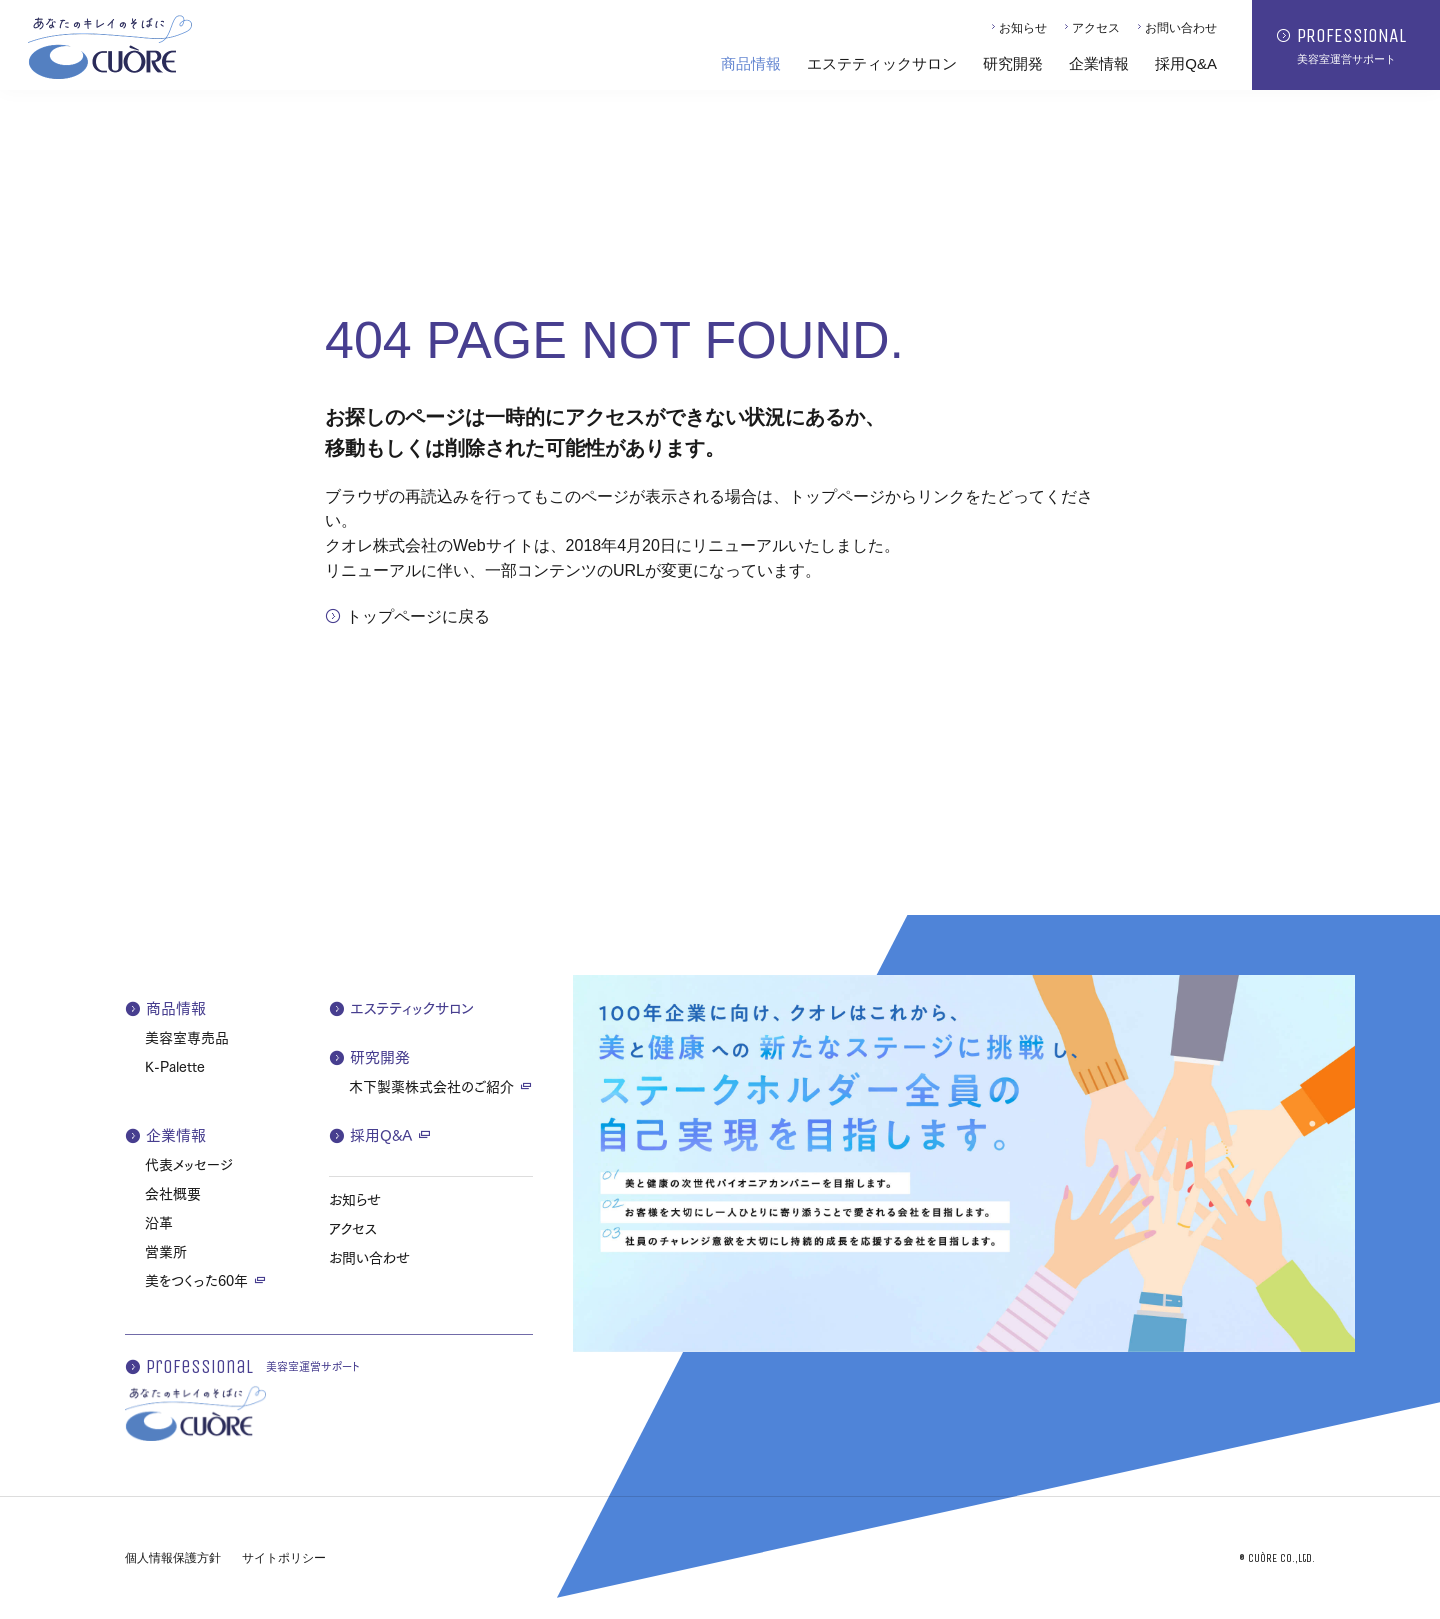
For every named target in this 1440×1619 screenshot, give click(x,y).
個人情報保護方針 (173, 1558)
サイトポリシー (284, 1558)
